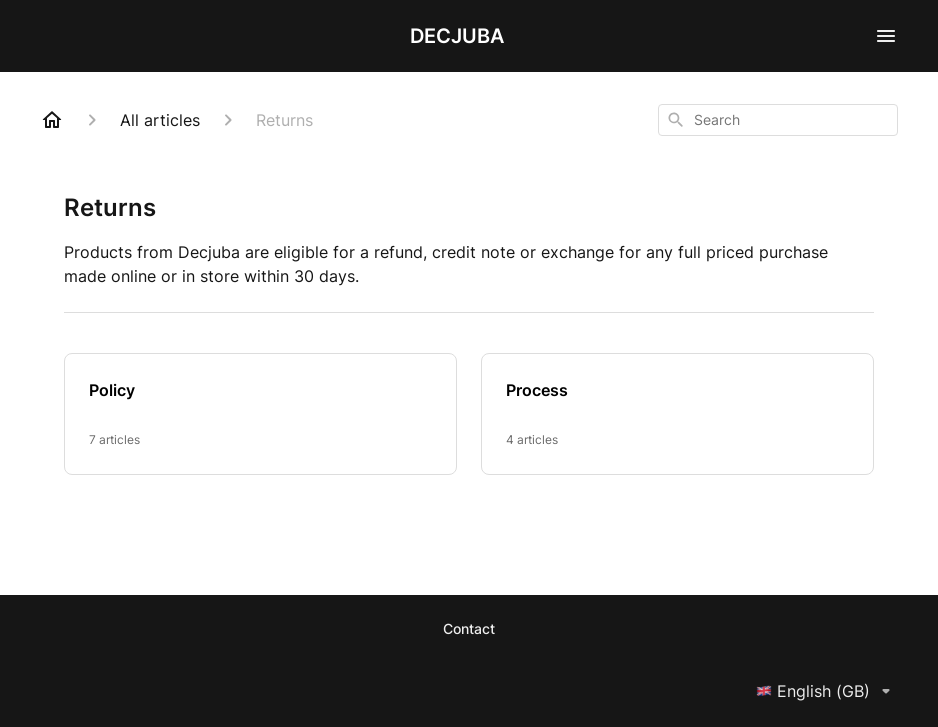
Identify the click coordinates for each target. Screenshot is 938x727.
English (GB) (827, 691)
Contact (469, 628)
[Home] (52, 120)
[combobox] (778, 120)
